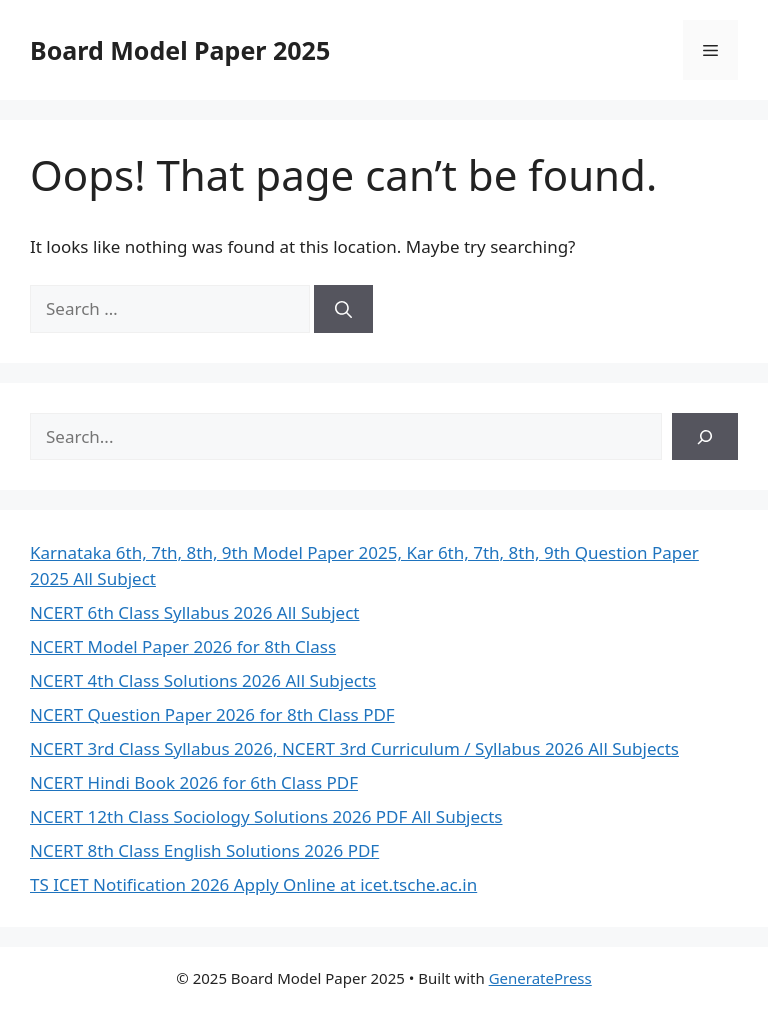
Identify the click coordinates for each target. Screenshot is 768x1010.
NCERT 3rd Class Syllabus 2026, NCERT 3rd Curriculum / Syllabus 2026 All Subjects (354, 748)
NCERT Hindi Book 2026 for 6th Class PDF (194, 782)
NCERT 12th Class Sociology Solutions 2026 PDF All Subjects (266, 816)
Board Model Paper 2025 (180, 50)
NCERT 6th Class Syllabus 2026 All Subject (195, 612)
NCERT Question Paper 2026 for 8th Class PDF (212, 714)
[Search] (343, 309)
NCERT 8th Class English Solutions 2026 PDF (204, 850)
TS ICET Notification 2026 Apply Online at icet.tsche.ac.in (253, 884)
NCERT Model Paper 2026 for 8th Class (183, 646)
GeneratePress (540, 978)
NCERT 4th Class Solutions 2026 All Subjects (203, 680)
